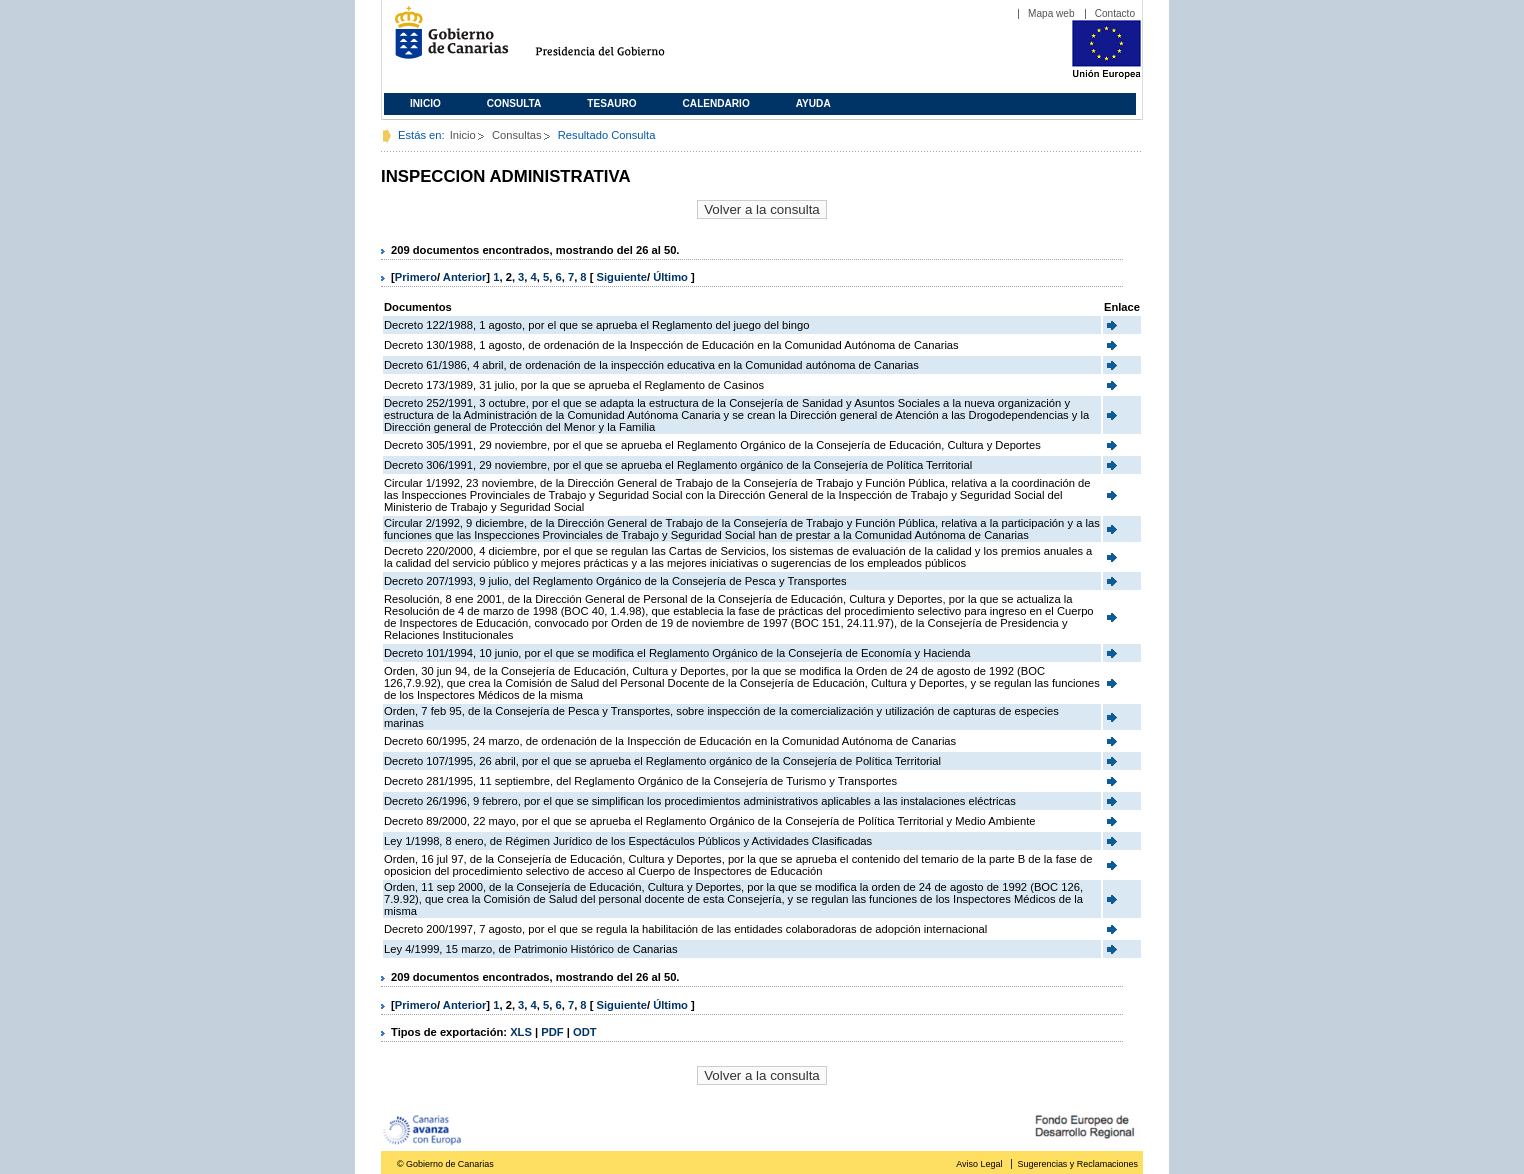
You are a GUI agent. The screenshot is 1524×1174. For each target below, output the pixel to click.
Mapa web (1051, 13)
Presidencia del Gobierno (618, 40)
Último (672, 277)
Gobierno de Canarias (445, 40)
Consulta (514, 103)
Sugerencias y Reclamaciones (1078, 1164)
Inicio (425, 103)
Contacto (1115, 13)
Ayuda (813, 103)
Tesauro (611, 103)
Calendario (716, 103)
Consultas (517, 135)
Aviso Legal (979, 1164)
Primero (416, 277)
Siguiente (622, 277)
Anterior (465, 277)
